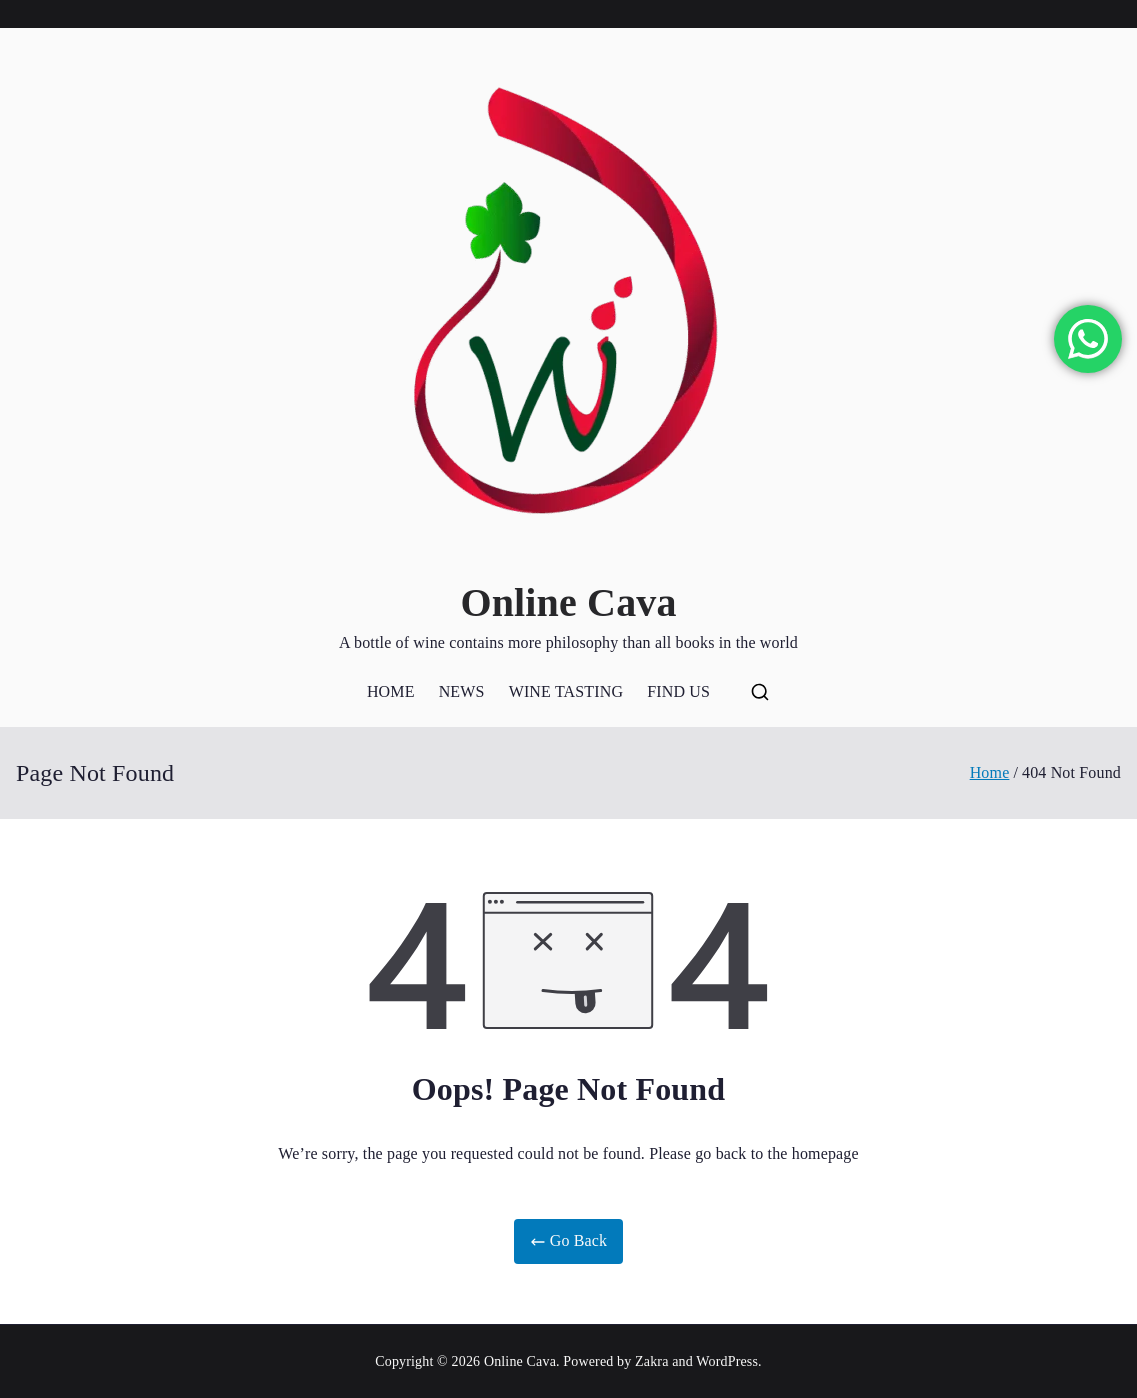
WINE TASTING (566, 691)
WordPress (727, 1361)
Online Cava (568, 602)
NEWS (462, 691)
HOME (391, 691)
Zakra (651, 1361)
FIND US (678, 691)
